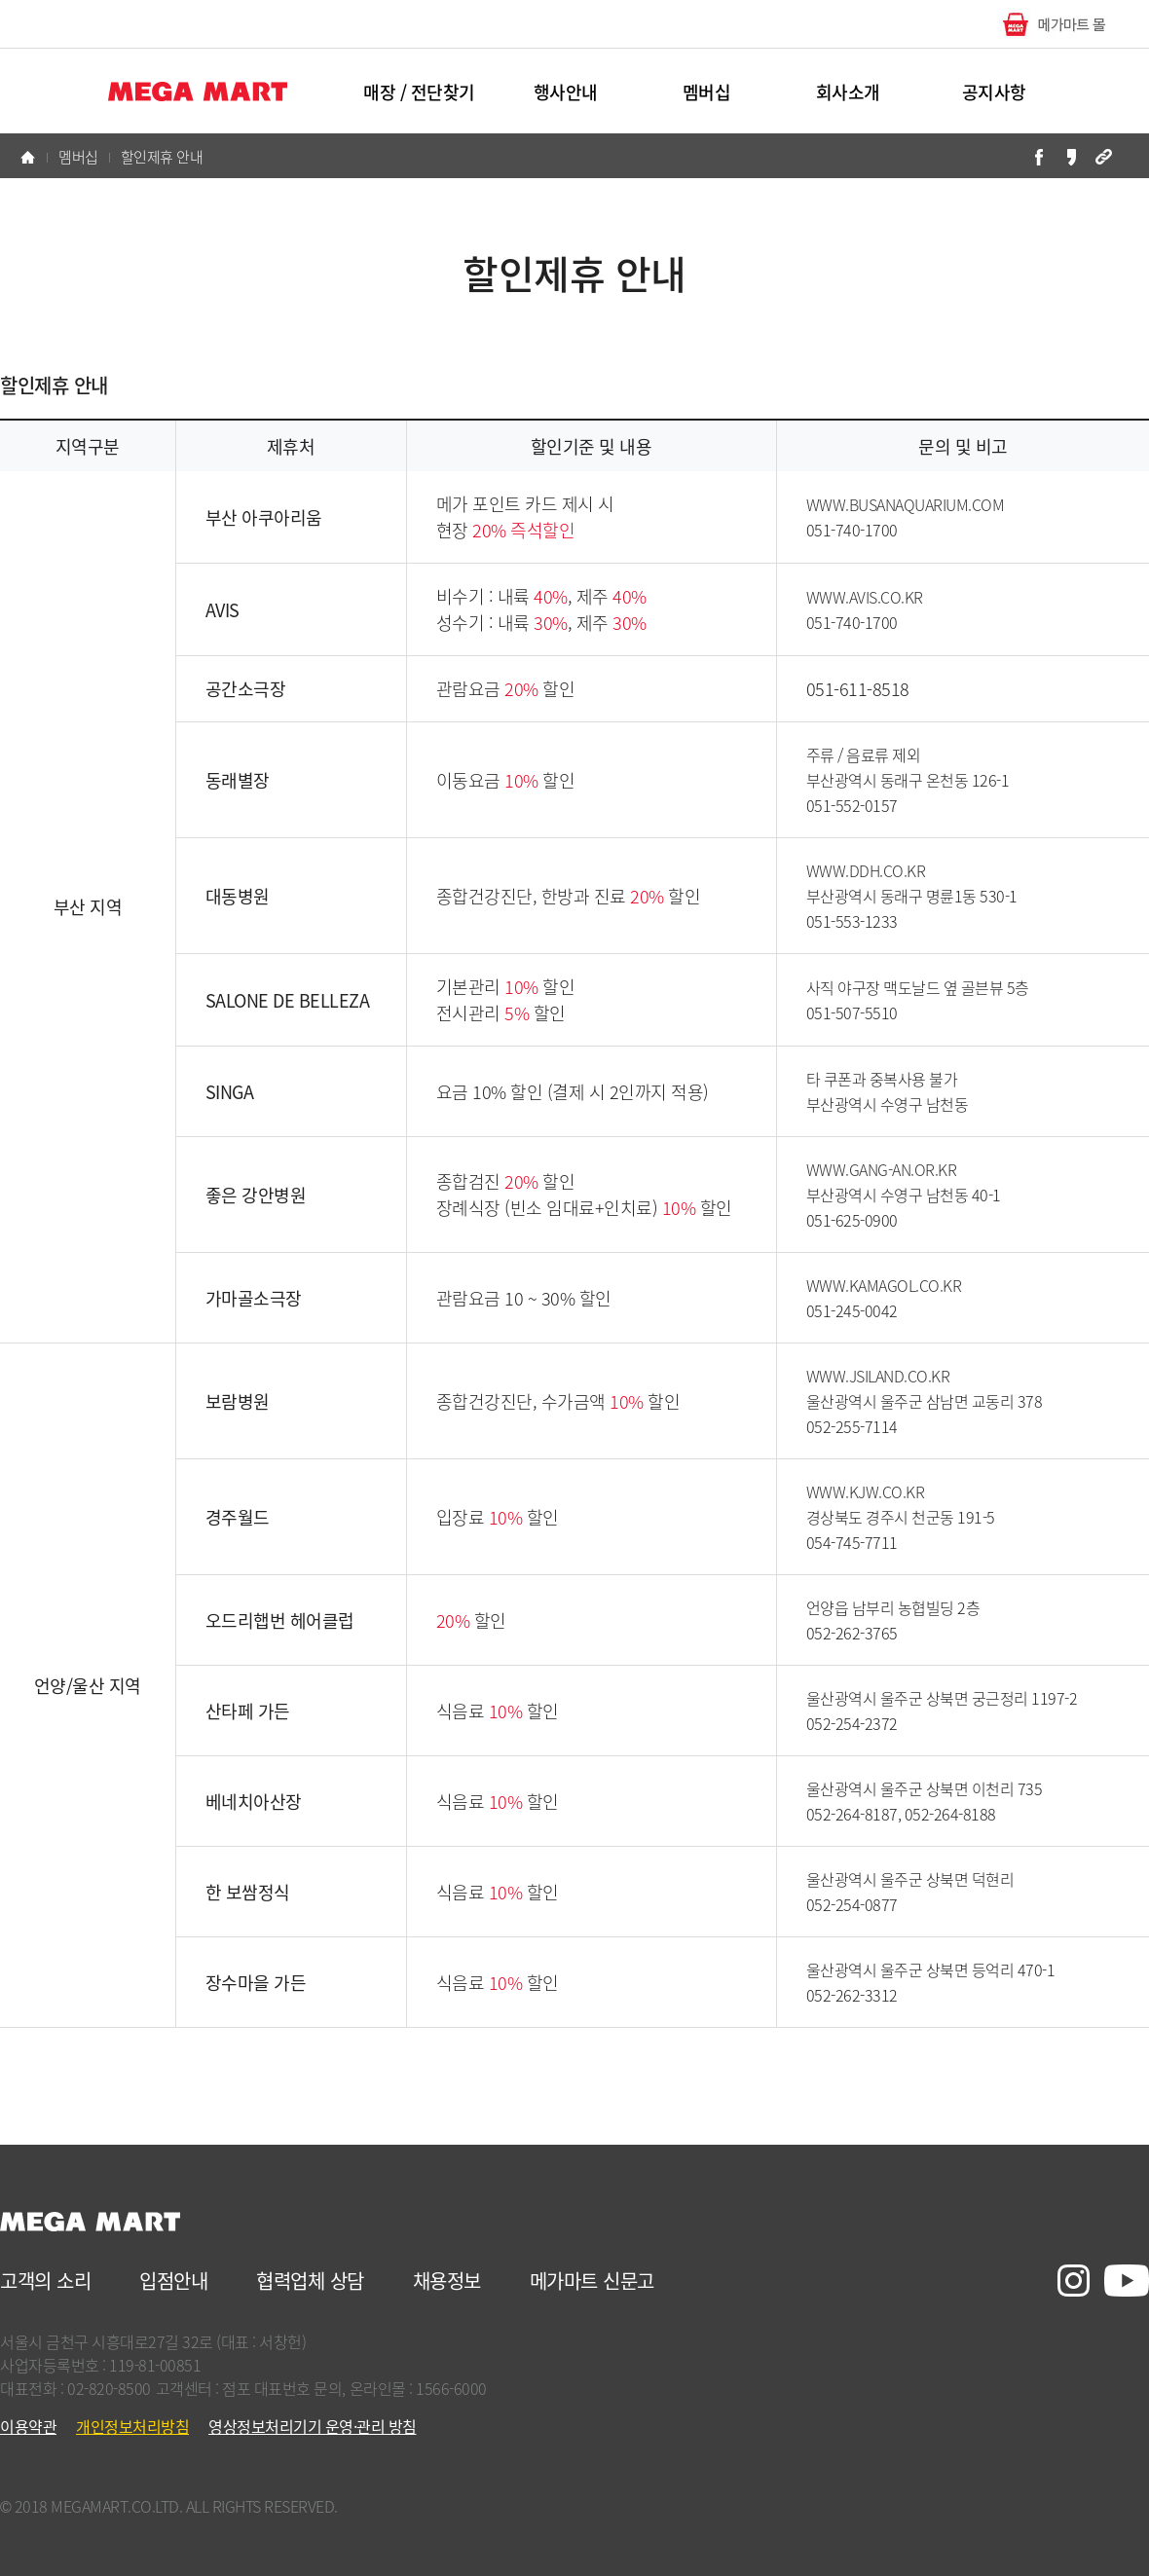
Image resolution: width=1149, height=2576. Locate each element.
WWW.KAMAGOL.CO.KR (884, 1285)
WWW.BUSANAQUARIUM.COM (905, 504)
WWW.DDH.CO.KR (866, 870)
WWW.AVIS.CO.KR (864, 596)
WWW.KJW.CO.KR (865, 1491)
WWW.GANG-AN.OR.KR (881, 1169)
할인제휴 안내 (162, 156)
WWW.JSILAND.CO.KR (878, 1375)
